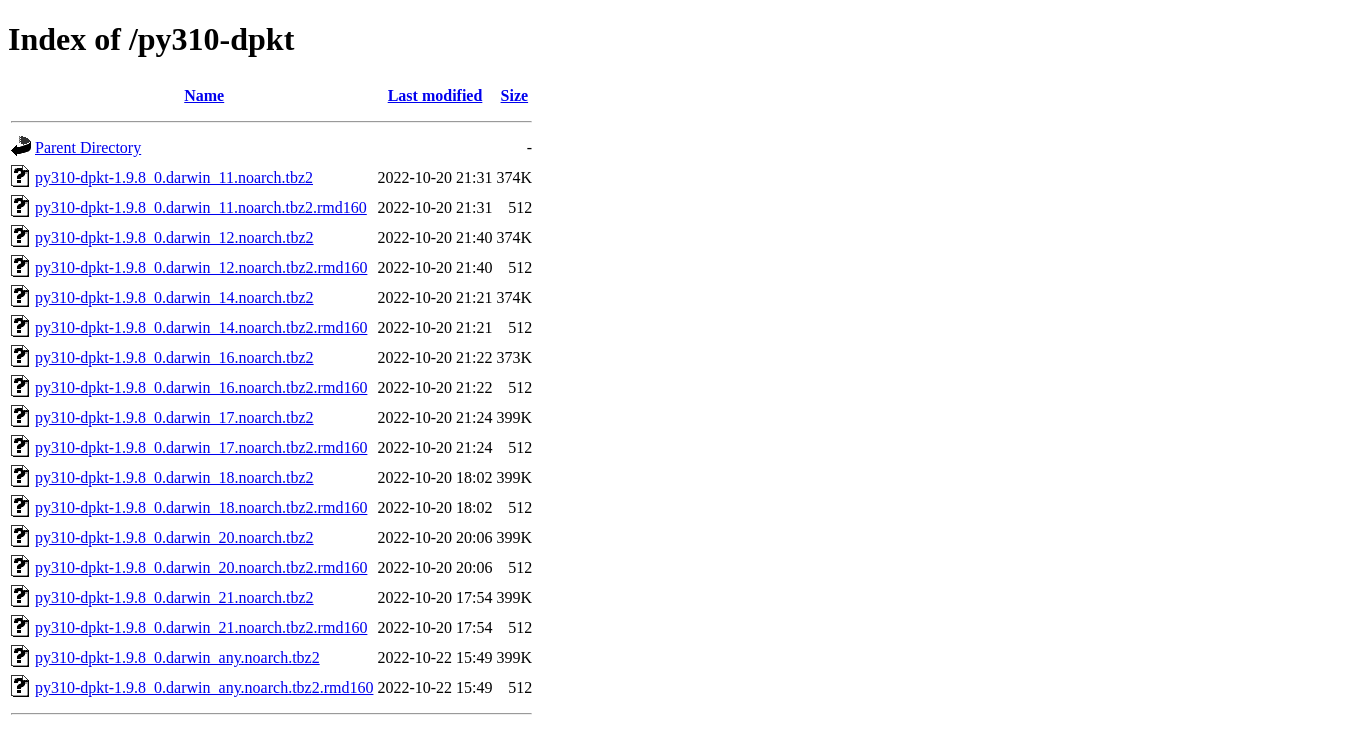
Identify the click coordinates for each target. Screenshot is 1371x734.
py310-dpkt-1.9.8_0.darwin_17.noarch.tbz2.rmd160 (201, 447)
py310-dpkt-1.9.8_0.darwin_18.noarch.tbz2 (174, 477)
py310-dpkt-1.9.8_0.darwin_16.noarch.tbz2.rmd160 (201, 387)
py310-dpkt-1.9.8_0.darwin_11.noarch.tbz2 (174, 177)
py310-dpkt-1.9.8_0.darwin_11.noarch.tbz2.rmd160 (201, 207)
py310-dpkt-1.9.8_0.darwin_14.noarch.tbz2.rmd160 (201, 327)
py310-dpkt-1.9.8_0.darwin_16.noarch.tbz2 (174, 357)
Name (204, 95)
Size (515, 95)
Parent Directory (88, 147)
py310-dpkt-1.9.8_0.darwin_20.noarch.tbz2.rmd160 (201, 567)
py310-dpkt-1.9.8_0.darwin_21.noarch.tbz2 (174, 597)
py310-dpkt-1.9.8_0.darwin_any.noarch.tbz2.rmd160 (204, 687)
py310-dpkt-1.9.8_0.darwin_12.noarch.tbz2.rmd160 (201, 267)
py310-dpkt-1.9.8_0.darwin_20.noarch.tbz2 (174, 537)
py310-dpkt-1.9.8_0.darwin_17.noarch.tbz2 (174, 417)
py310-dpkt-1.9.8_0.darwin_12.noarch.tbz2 (174, 237)
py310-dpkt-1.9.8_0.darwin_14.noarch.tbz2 (174, 297)
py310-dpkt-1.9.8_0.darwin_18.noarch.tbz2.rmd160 (201, 507)
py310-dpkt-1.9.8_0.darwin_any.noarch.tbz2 (177, 657)
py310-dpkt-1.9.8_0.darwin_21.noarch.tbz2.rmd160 (201, 627)
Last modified (435, 95)
